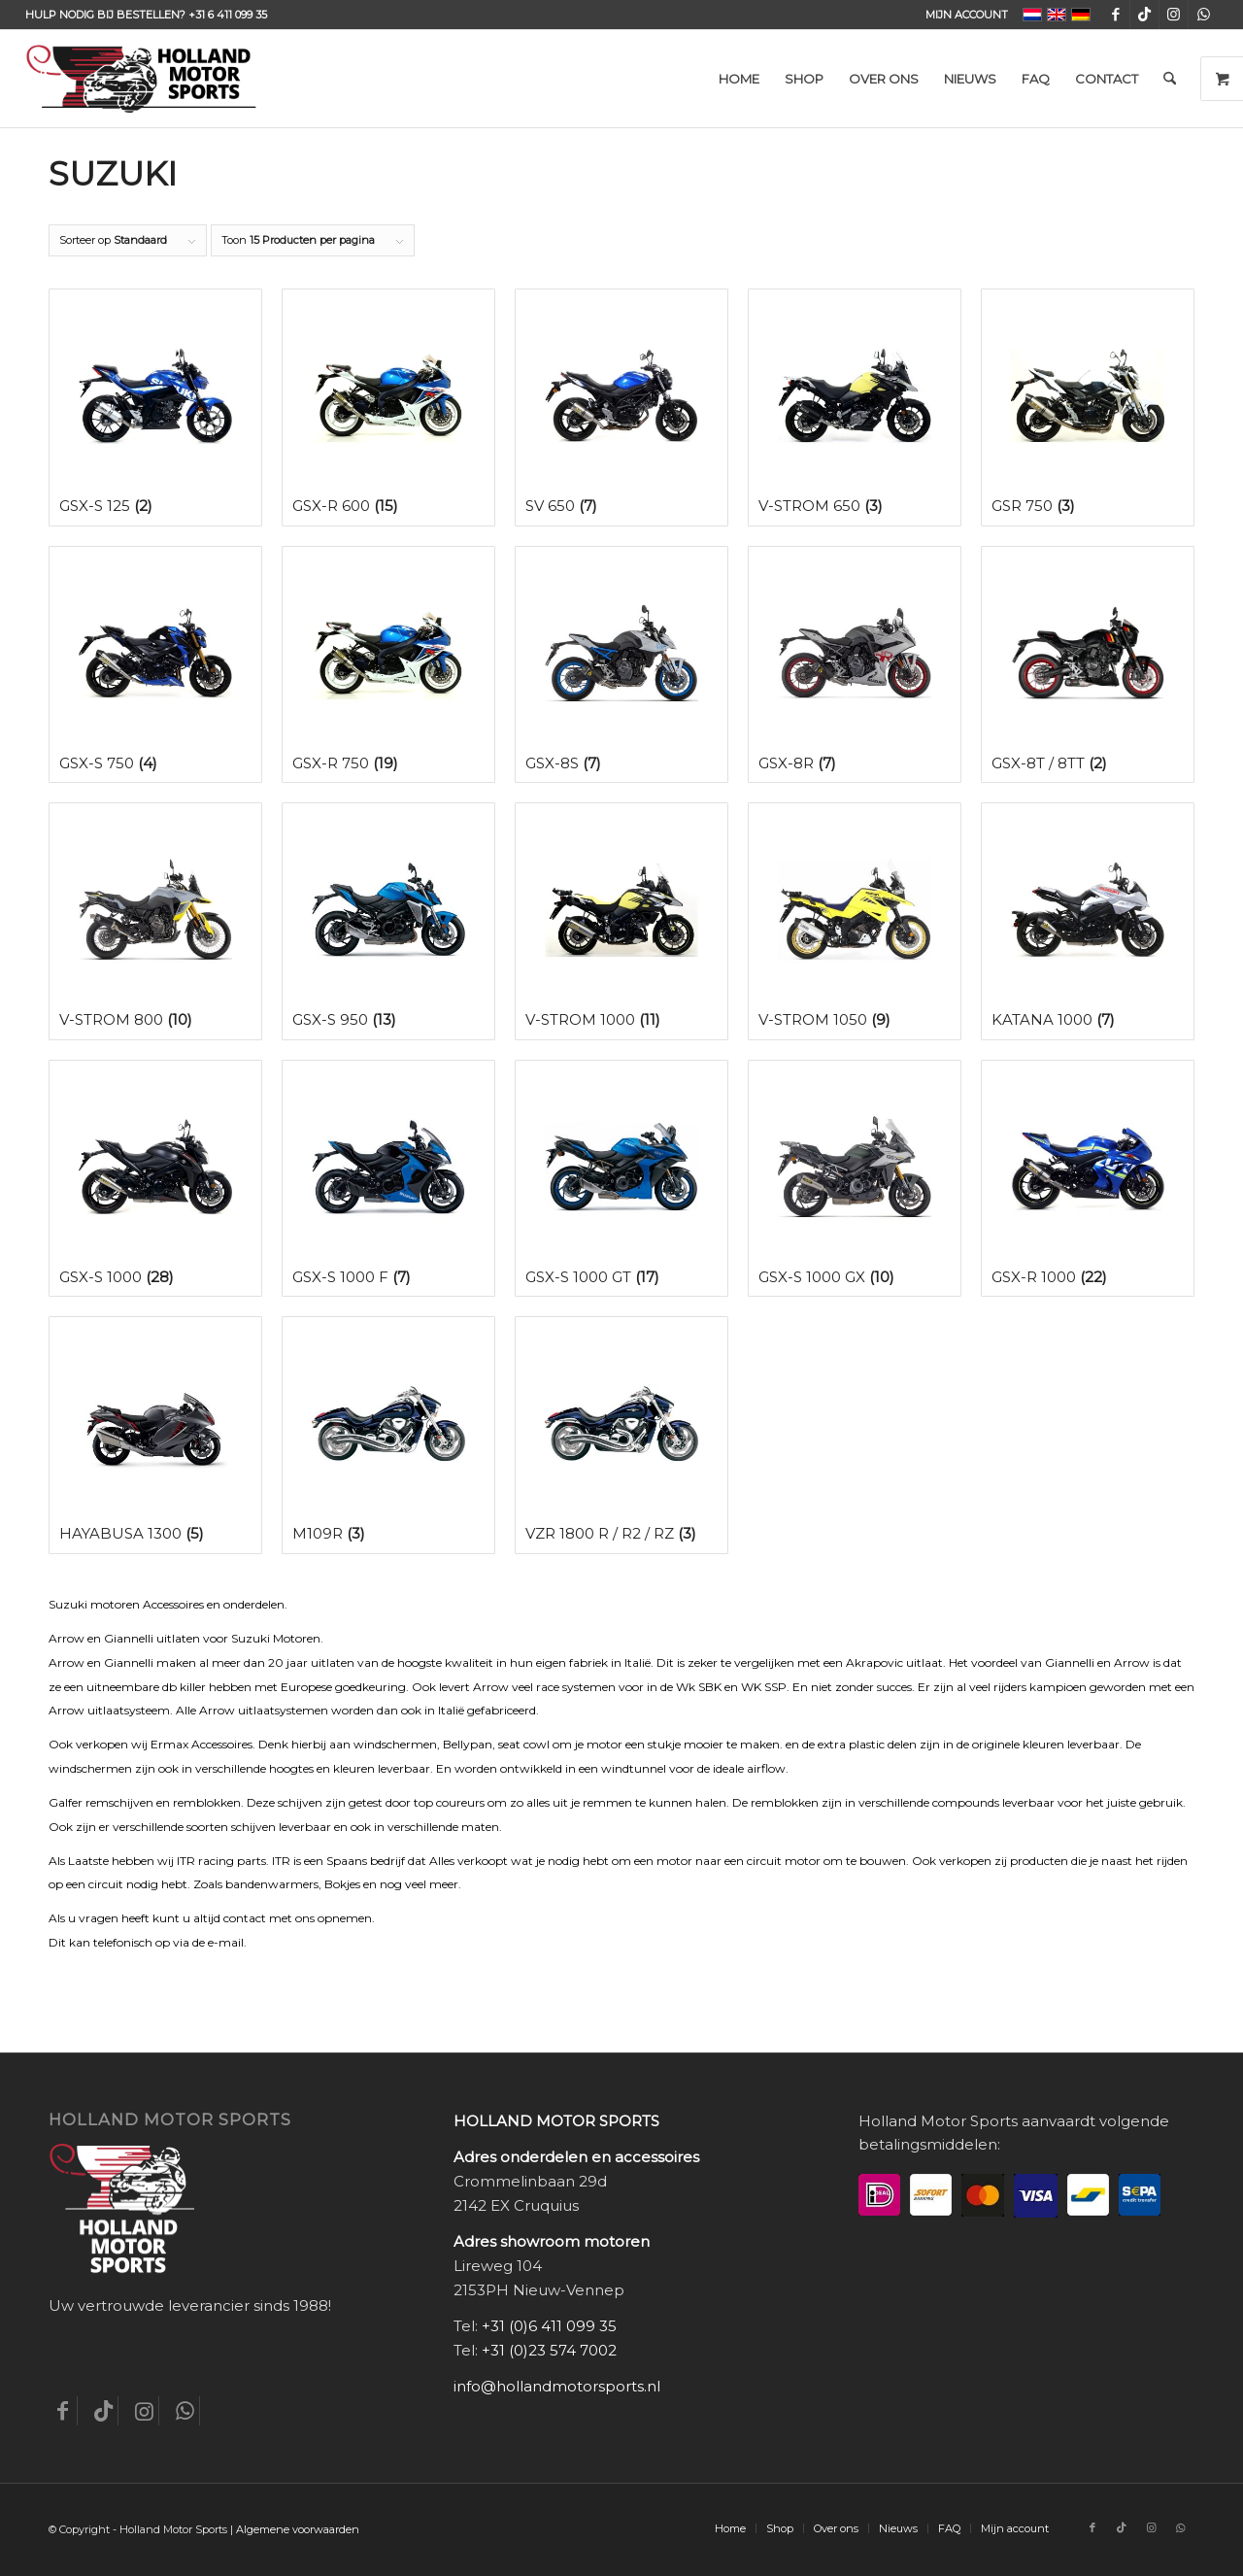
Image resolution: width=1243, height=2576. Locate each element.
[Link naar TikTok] (1144, 14)
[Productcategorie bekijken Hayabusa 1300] (155, 1435)
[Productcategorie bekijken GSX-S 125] (155, 407)
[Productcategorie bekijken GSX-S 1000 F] (388, 1178)
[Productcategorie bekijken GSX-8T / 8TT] (1087, 665)
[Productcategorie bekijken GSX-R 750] (388, 665)
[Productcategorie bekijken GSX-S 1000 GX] (854, 1178)
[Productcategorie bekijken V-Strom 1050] (854, 921)
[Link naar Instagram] (1173, 14)
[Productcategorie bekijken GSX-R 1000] (1087, 1178)
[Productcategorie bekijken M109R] (388, 1435)
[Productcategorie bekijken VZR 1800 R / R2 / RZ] (621, 1435)
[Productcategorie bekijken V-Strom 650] (854, 407)
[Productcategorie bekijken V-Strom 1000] (621, 921)
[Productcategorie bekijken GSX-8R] (854, 665)
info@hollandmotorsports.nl (557, 2386)
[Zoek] (1170, 78)
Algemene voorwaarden (297, 2529)
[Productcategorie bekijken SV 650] (621, 407)
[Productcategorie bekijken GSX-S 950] (388, 921)
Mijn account (966, 14)
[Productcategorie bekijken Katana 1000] (1087, 921)
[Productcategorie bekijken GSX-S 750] (155, 665)
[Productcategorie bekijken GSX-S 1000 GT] (621, 1178)
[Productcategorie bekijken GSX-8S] (621, 665)
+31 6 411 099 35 (227, 14)
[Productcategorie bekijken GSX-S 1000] (155, 1178)
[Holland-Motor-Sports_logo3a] (140, 78)
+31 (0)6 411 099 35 (549, 2326)
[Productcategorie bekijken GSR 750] (1087, 407)
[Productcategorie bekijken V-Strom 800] (155, 921)
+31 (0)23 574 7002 (549, 2350)
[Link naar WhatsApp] (1203, 14)
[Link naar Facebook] (1115, 14)
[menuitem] (962, 14)
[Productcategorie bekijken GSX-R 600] (388, 407)
